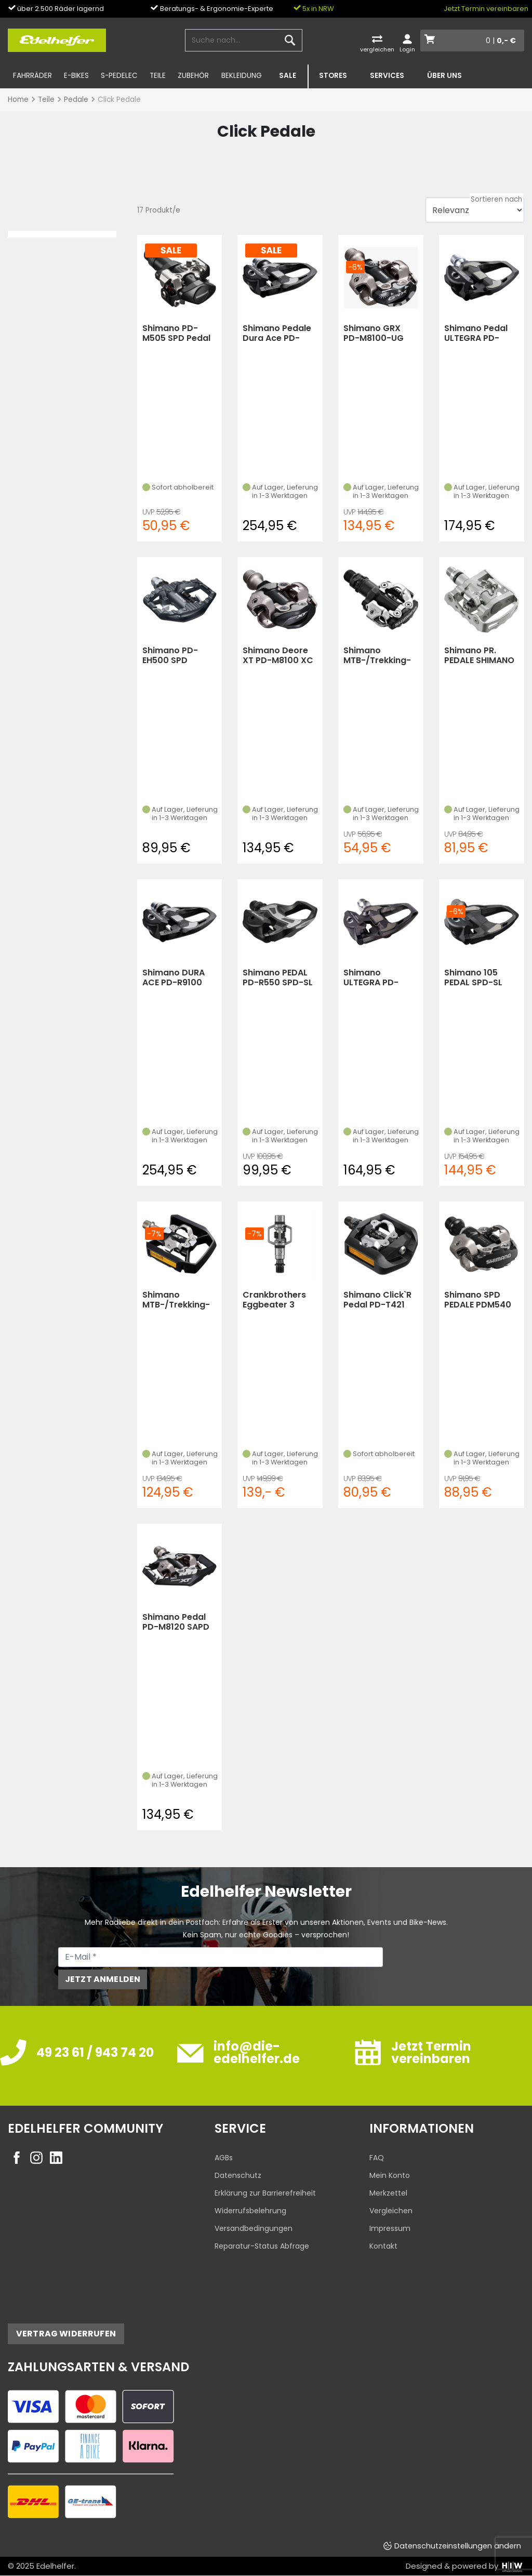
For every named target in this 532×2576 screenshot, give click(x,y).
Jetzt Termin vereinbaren (486, 9)
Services (387, 76)
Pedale (76, 99)
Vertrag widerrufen (66, 2334)
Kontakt (383, 2246)
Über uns (444, 76)
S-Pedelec (119, 76)
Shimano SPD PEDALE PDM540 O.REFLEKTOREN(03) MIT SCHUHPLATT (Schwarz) (481, 1300)
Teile (158, 76)
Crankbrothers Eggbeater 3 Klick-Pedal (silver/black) (274, 1300)
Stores (333, 76)
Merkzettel (388, 2193)
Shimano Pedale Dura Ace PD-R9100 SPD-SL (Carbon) (277, 333)
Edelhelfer (55, 2565)
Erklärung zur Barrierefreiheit (265, 2193)
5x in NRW (313, 9)
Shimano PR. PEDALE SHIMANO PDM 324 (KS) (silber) (479, 655)
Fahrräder (32, 76)
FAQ (376, 2157)
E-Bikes (76, 76)
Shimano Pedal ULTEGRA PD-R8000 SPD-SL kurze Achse (476, 333)
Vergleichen (391, 2210)
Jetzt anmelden (102, 1979)
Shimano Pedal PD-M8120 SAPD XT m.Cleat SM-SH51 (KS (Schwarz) (175, 1622)
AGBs (224, 2157)
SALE (287, 76)
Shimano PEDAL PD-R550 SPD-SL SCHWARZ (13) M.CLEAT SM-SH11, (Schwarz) (279, 978)
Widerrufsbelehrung (250, 2210)
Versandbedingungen (253, 2228)
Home (18, 99)
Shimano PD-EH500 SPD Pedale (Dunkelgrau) (171, 655)
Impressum (389, 2228)
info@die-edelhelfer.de (257, 2052)
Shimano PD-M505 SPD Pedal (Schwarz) (177, 333)
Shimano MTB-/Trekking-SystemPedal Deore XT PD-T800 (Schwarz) (177, 1300)
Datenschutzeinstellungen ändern (457, 2546)
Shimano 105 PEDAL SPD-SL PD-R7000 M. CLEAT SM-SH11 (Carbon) (475, 978)
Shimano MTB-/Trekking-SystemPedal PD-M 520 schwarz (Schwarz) (380, 655)
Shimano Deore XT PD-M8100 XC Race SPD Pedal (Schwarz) (278, 655)
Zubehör (193, 76)
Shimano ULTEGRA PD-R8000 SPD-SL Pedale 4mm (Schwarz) (373, 978)
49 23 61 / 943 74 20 (95, 2052)
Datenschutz (238, 2175)
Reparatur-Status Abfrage (262, 2246)
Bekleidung (241, 76)
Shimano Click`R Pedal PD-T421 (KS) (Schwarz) (377, 1300)
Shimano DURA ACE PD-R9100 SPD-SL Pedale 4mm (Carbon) (175, 978)
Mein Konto (389, 2175)
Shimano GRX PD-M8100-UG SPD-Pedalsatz (375, 333)
